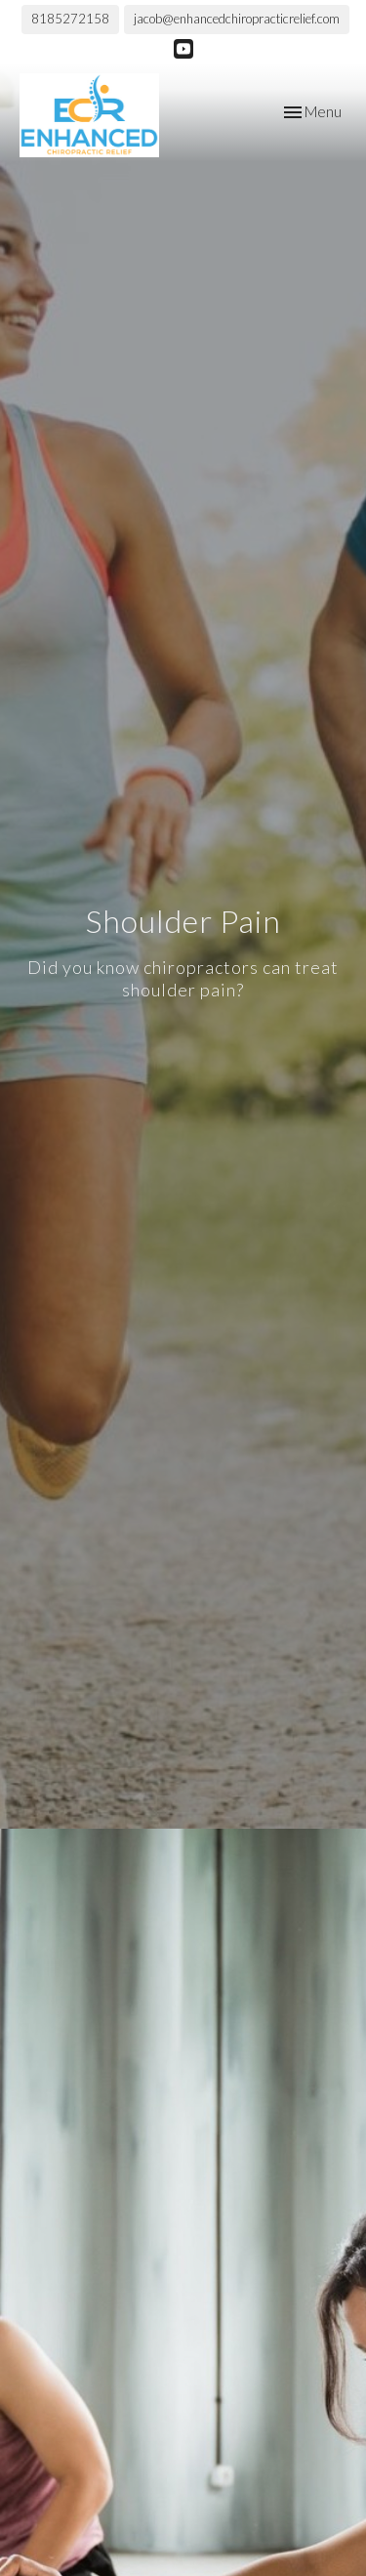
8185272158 (70, 18)
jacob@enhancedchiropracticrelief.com (237, 18)
